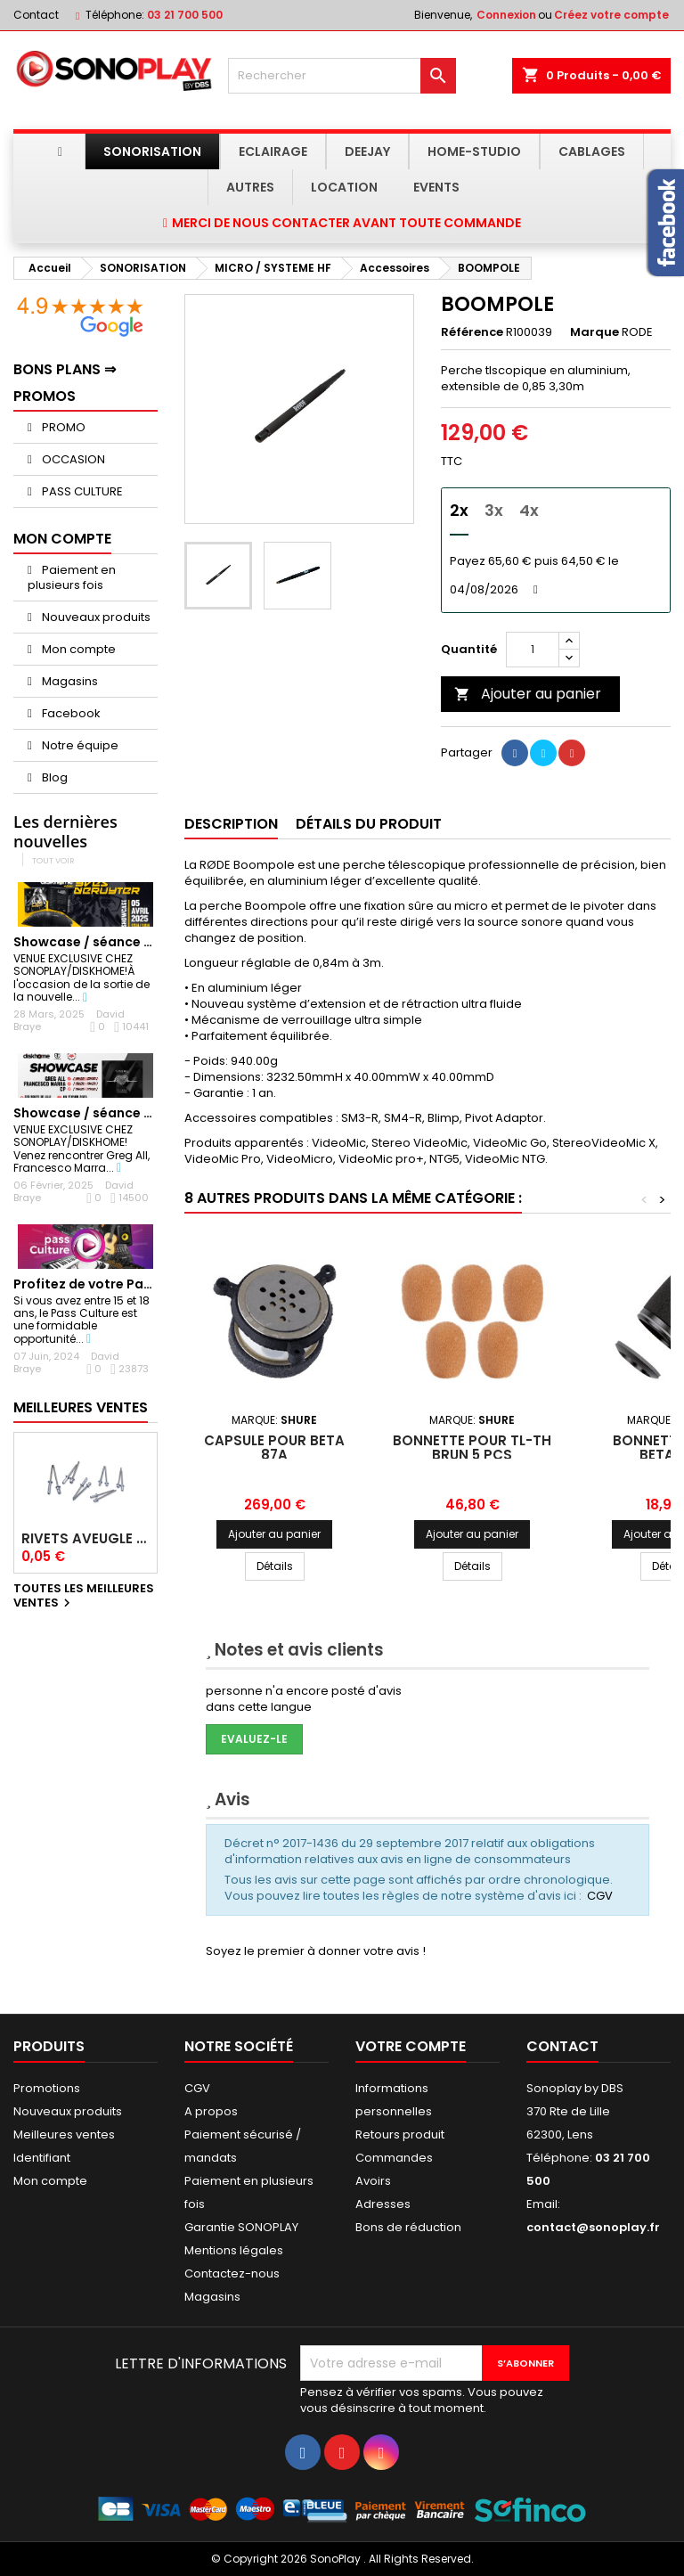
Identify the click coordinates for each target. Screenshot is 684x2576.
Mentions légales (233, 2250)
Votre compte (410, 2046)
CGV (600, 1895)
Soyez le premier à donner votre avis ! (316, 1950)
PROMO (62, 427)
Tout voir (53, 860)
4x (529, 510)
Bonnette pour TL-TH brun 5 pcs (472, 1447)
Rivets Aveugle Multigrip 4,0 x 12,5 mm (85, 1538)
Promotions (46, 2088)
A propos (211, 2111)
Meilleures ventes (64, 2134)
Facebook (70, 713)
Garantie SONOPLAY (241, 2227)
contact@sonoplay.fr (593, 2227)
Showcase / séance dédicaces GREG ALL (144, 1113)
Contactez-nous (232, 2273)
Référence (472, 332)
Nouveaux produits (95, 617)
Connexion (506, 14)
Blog (53, 777)
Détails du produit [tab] (369, 824)
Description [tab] (231, 824)
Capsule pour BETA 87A (274, 1447)
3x (493, 510)
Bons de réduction (408, 2227)
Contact (36, 14)
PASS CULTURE (81, 491)
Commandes (394, 2157)
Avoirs (373, 2180)
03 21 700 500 (185, 14)
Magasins (68, 681)
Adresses (383, 2204)
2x (459, 510)
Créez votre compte (611, 14)
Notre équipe (78, 745)
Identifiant (41, 2157)
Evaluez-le (254, 1738)
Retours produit (399, 2134)
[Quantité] (532, 649)
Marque (594, 332)
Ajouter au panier (527, 693)
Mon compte (77, 649)
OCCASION (72, 459)
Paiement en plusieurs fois (72, 577)
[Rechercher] (342, 76)
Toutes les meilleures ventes (83, 1596)
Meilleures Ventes (80, 1407)
